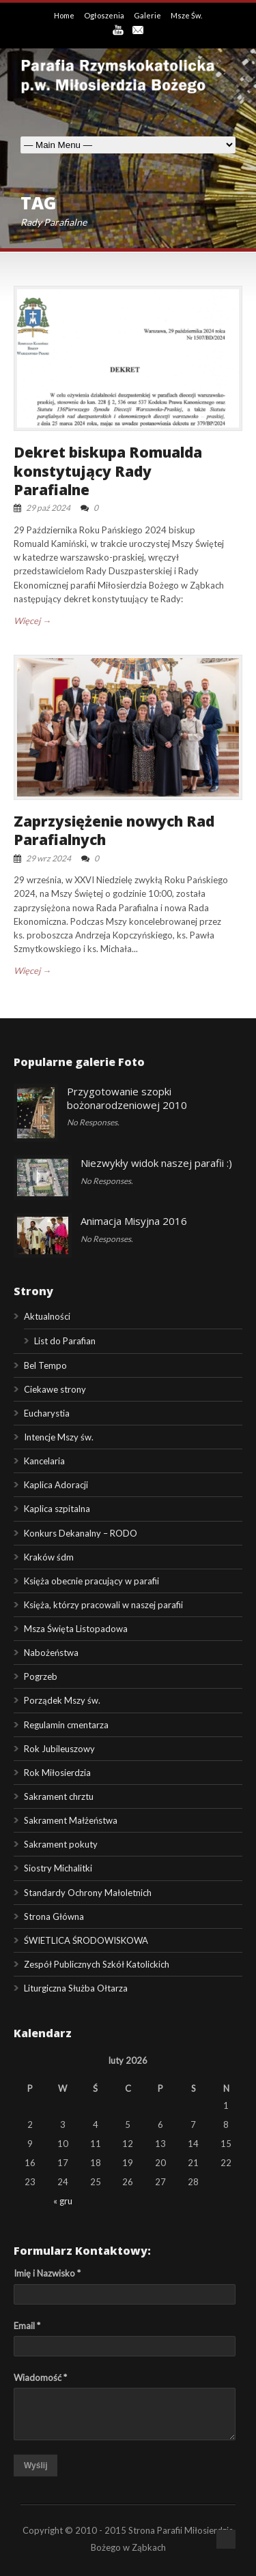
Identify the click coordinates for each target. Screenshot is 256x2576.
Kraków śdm (49, 1557)
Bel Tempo (45, 1365)
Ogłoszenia (105, 15)
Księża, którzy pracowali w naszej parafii (103, 1604)
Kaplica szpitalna (57, 1508)
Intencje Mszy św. (59, 1437)
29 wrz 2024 (48, 858)
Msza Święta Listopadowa (76, 1628)
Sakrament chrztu (59, 1796)
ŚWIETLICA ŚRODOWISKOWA (86, 1940)
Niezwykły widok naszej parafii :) (156, 1163)
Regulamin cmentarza (66, 1724)
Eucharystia (47, 1413)
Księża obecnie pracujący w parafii (91, 1580)
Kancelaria (44, 1460)
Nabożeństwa (51, 1652)
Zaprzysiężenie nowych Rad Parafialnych (114, 830)
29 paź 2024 (48, 508)
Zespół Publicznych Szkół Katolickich (96, 1964)
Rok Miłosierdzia (57, 1772)
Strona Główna (54, 1916)
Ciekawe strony (55, 1389)
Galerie (148, 15)
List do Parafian (65, 1340)
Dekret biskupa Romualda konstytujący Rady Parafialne (108, 471)
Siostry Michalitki (58, 1868)
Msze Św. (186, 15)
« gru (62, 2200)
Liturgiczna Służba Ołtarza (76, 1988)
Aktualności (47, 1316)
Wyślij (35, 2465)
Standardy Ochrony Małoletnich (88, 1892)
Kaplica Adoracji (56, 1484)
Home (65, 15)
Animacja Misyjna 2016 (134, 1221)
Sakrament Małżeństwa (70, 1820)
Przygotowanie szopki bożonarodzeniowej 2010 (127, 1098)
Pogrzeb (40, 1676)
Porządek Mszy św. (62, 1700)
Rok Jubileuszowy (59, 1748)
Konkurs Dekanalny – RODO (80, 1533)
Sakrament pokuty (61, 1844)
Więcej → (32, 620)
